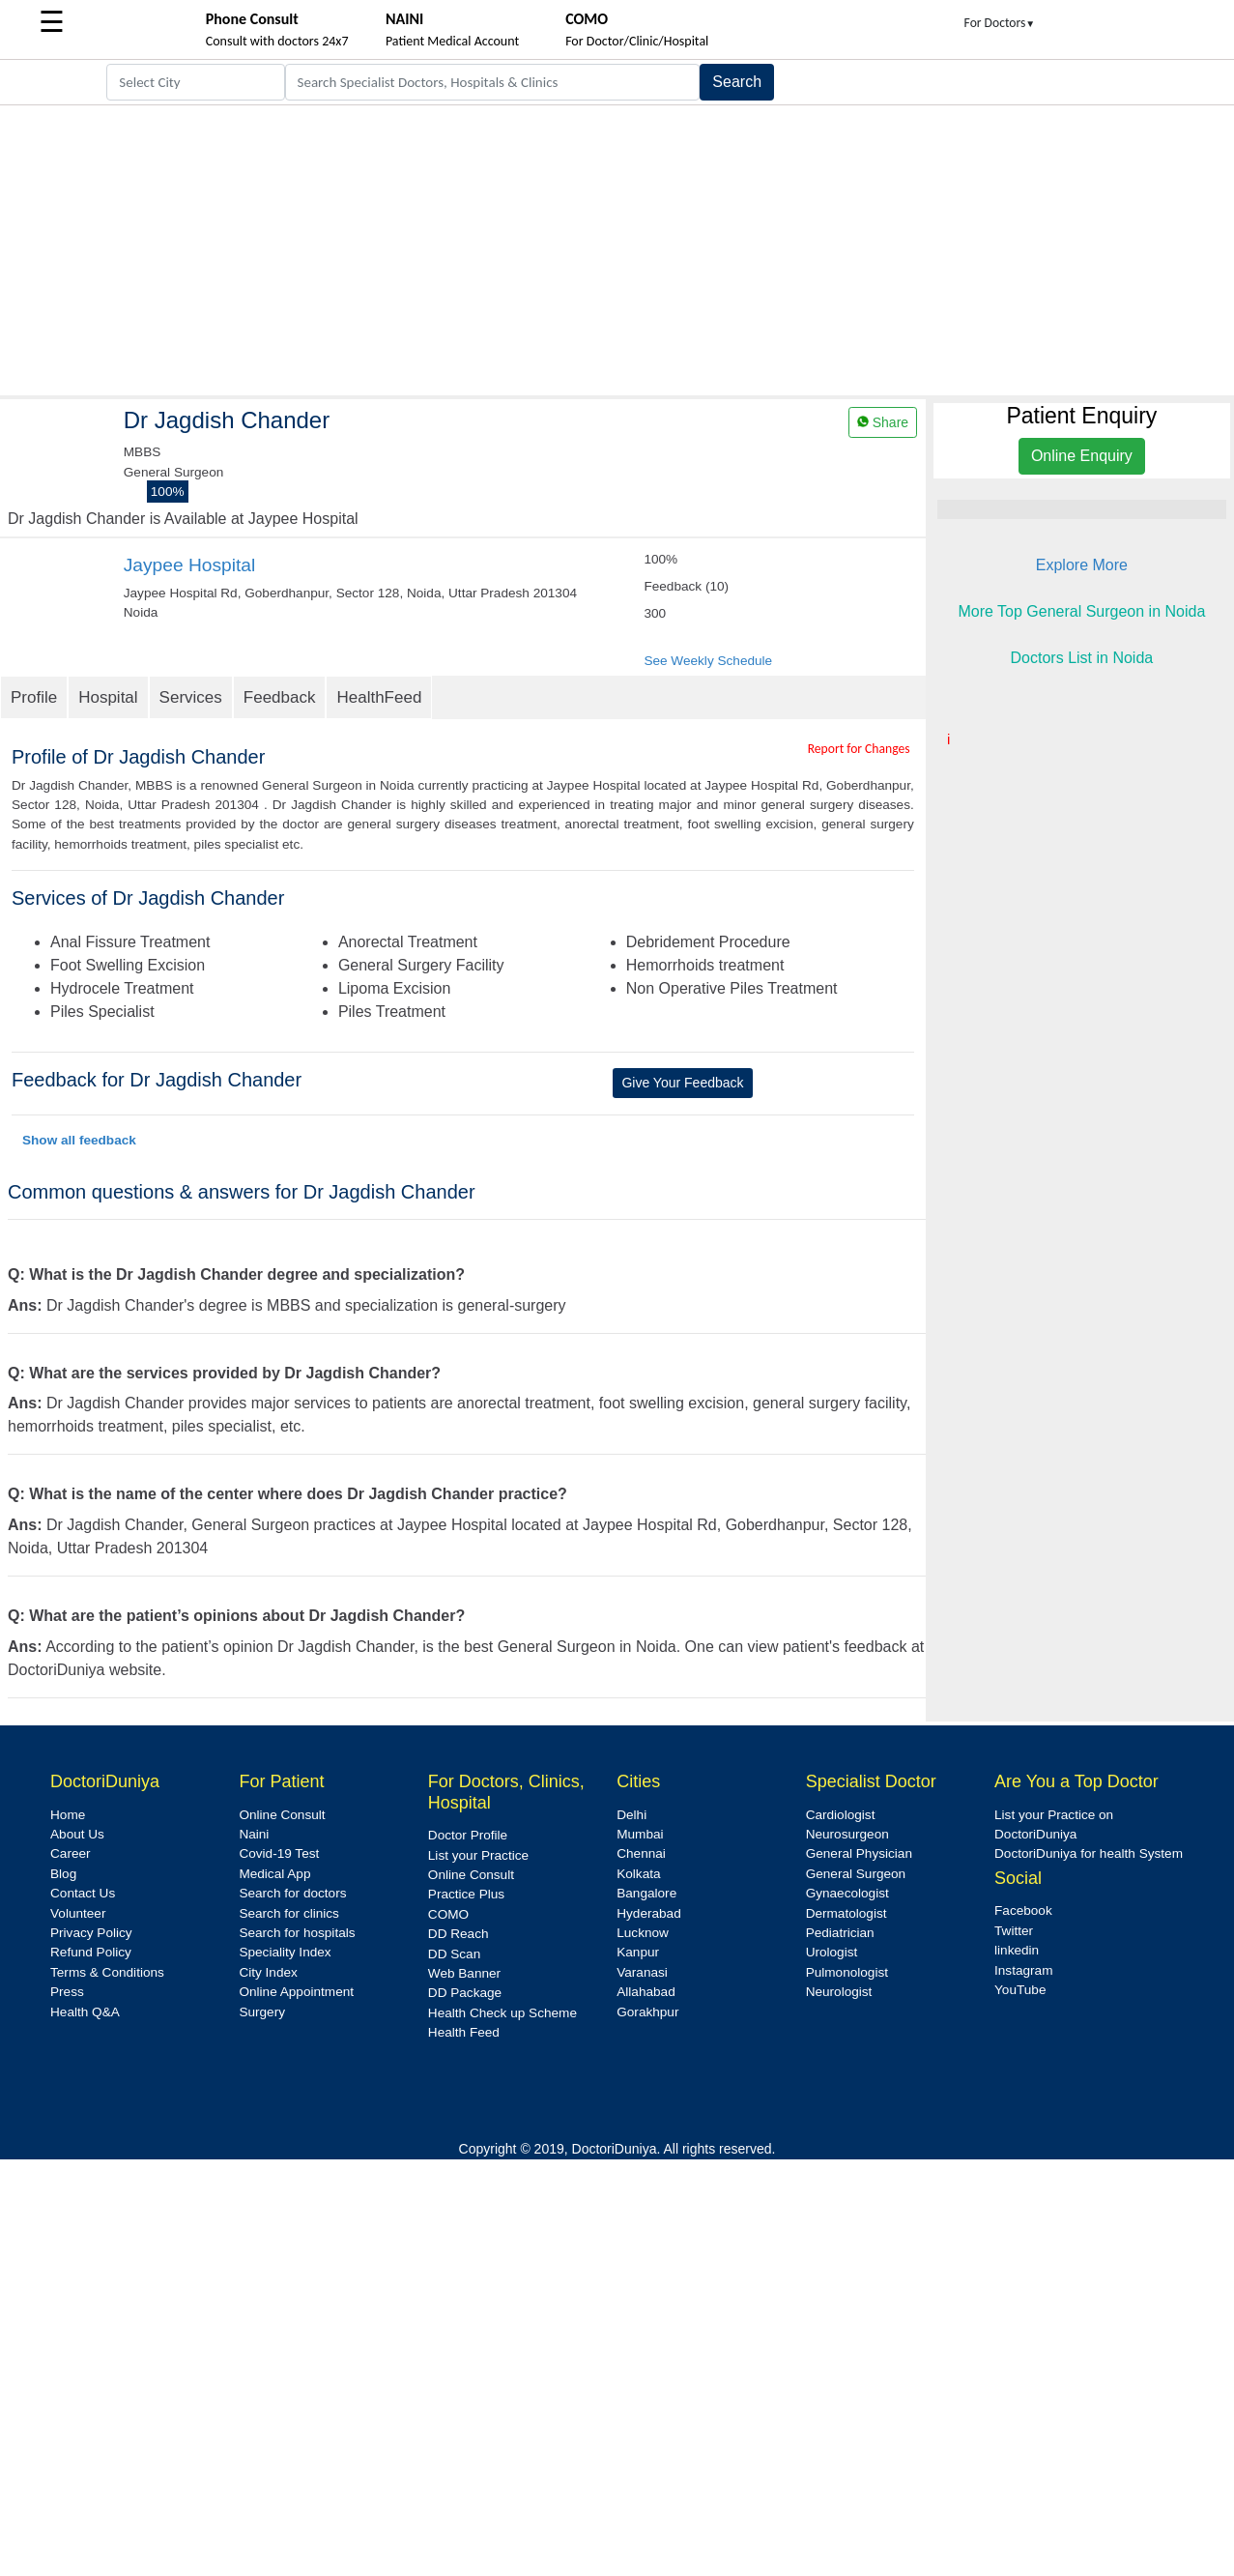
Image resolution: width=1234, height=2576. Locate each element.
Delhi (631, 1815)
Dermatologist (846, 1913)
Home (67, 1815)
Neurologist (839, 1991)
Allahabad (645, 1991)
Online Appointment (296, 1991)
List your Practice (478, 1855)
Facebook (1023, 1910)
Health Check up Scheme (502, 2013)
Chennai (641, 1853)
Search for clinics (289, 1913)
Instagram (1023, 1970)
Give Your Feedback (682, 1082)
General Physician (859, 1853)
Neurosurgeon (847, 1834)
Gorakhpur (647, 2012)
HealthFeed (378, 697)
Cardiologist (840, 1815)
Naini (254, 1834)
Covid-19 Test (279, 1853)
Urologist (832, 1952)
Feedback (280, 697)
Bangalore (646, 1893)
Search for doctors (292, 1893)
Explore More (1082, 565)
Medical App (274, 1874)
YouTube (1020, 1990)
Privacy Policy (91, 1932)
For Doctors (1000, 22)
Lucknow (643, 1932)
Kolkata (638, 1874)
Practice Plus (466, 1894)
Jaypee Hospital (190, 565)
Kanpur (638, 1952)
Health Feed (464, 2032)
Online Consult (282, 1815)
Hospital (107, 697)
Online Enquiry (1082, 456)
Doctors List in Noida (1082, 658)
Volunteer (77, 1913)
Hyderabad (649, 1913)
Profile (34, 697)
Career (70, 1853)
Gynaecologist (847, 1893)
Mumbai (640, 1834)
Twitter (1013, 1931)
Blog (63, 1874)
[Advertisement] (617, 250)
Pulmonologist (847, 1972)
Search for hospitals (297, 1932)
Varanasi (642, 1972)
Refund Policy (90, 1952)
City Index (268, 1972)
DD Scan (454, 1954)
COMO (448, 1914)
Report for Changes (859, 748)
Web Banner (464, 1973)
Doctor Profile (467, 1835)
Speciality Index (284, 1952)
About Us (77, 1834)
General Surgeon (856, 1874)
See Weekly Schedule (708, 660)
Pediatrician (840, 1932)
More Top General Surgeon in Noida (1081, 611)
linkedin (1016, 1950)
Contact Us (82, 1893)
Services (190, 697)
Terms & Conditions (107, 1972)
